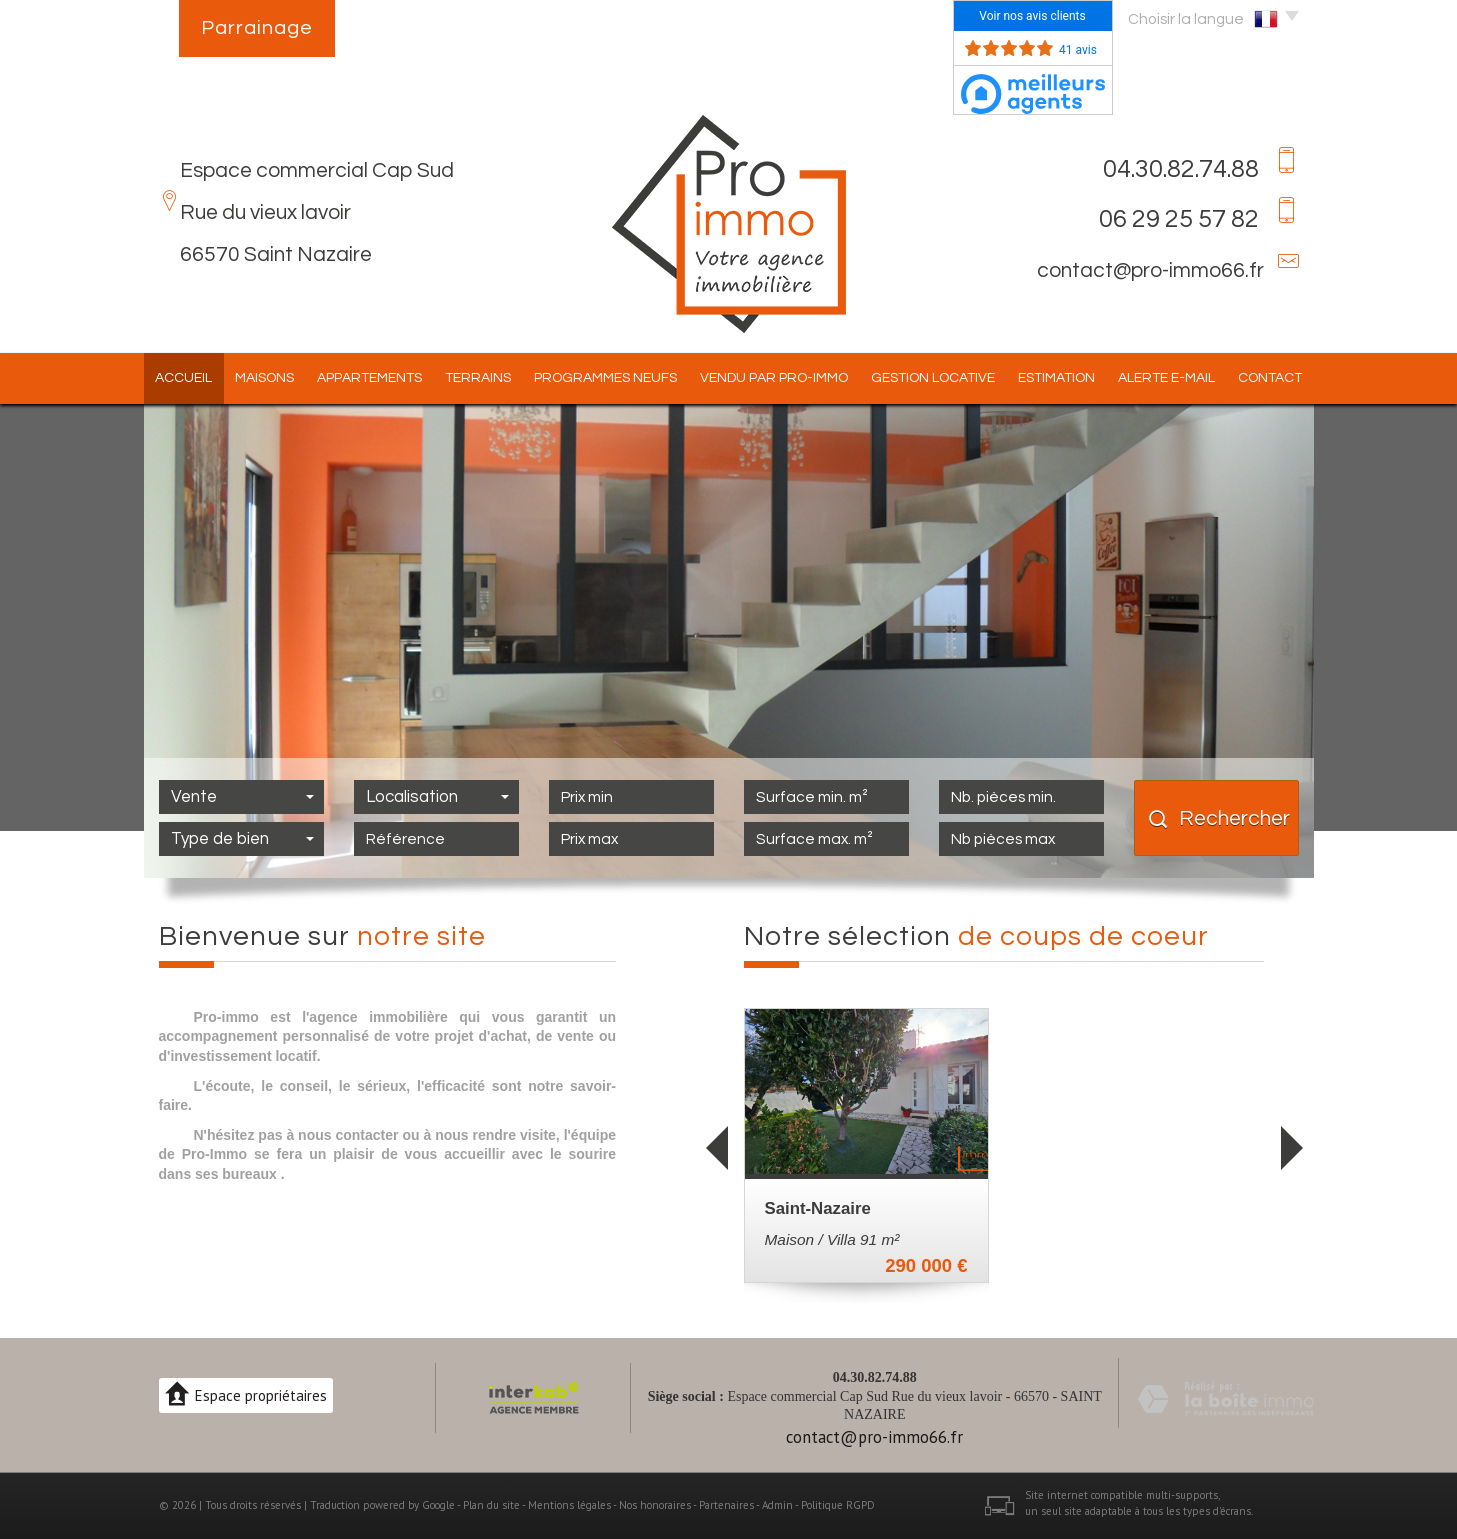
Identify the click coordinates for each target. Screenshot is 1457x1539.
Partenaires (726, 1505)
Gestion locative (933, 378)
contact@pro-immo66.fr (1150, 270)
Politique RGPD (838, 1505)
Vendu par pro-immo (774, 378)
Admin (777, 1505)
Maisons (264, 378)
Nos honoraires (655, 1505)
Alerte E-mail (1166, 378)
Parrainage (257, 28)
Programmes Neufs (605, 378)
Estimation (1056, 378)
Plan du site (491, 1505)
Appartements (369, 378)
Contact (1270, 378)
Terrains (478, 378)
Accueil (183, 378)
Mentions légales (569, 1505)
